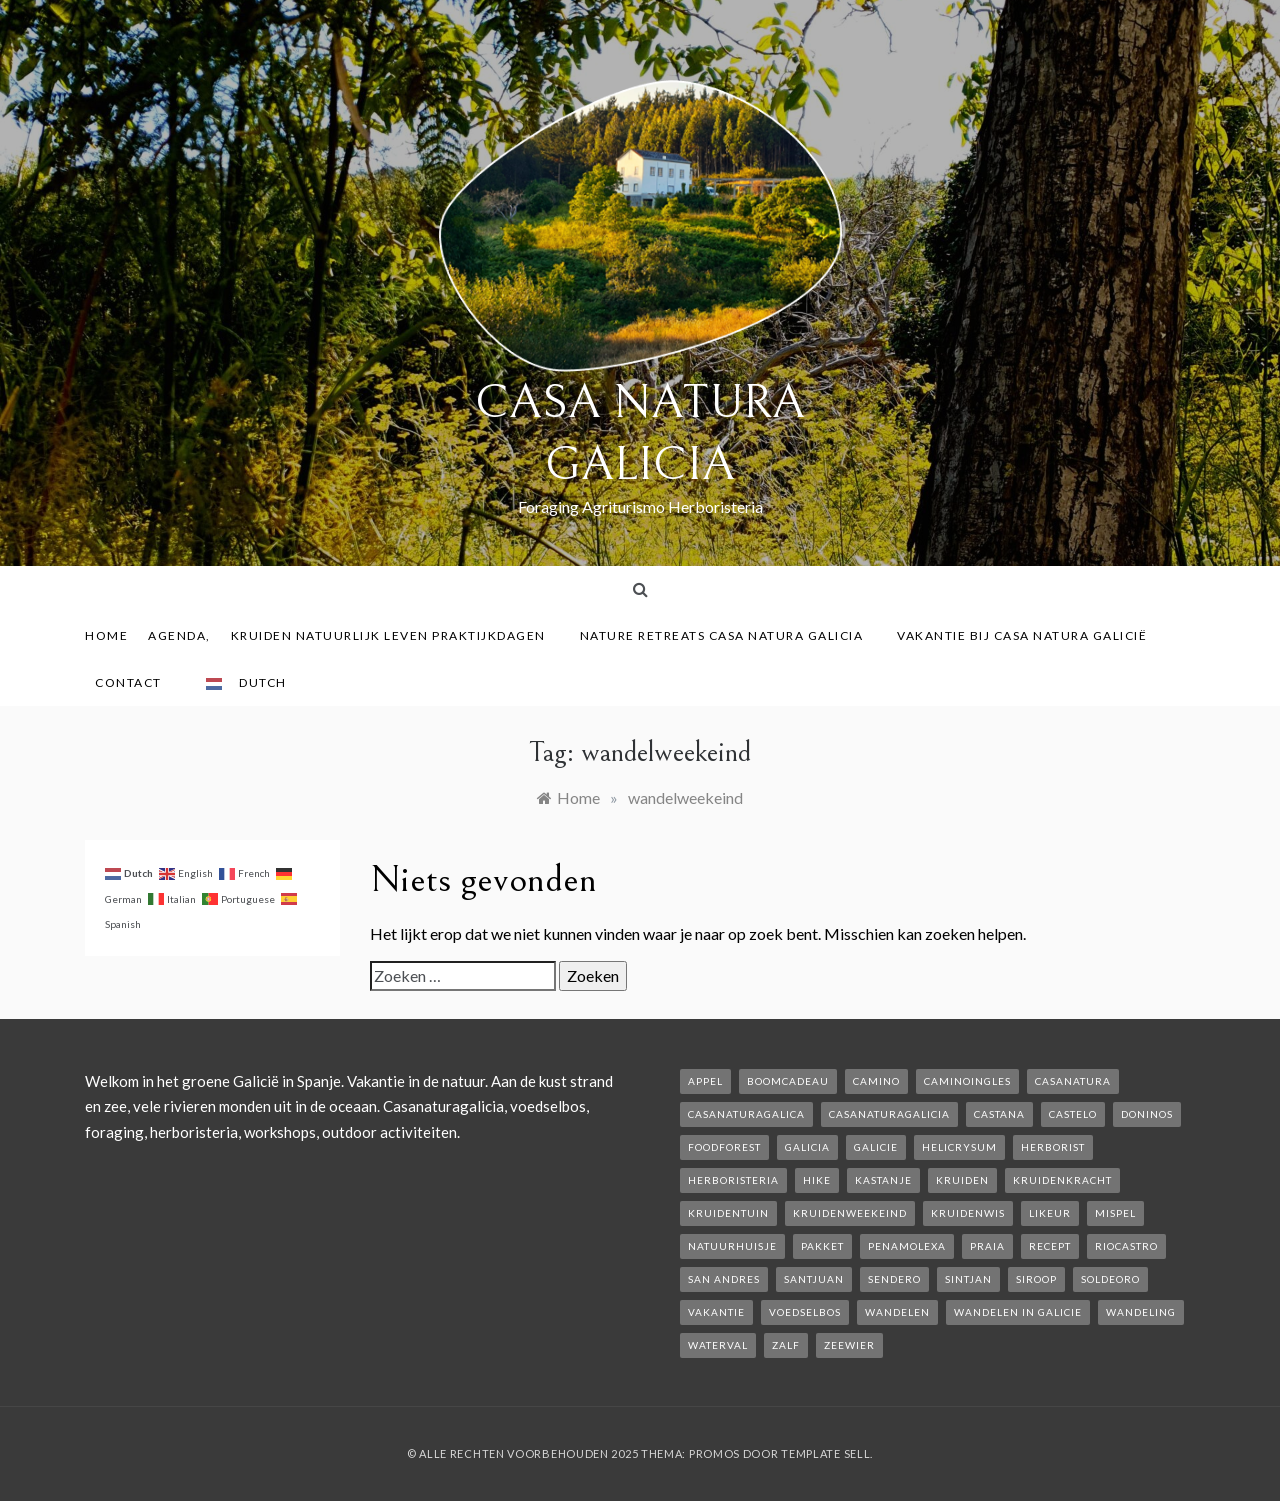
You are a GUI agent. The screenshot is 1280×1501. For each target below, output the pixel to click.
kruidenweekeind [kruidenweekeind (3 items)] (850, 1213)
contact (135, 682)
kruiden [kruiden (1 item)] (962, 1180)
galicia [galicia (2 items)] (807, 1147)
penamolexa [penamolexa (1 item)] (907, 1246)
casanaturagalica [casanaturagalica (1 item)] (746, 1114)
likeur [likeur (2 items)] (1050, 1213)
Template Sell (825, 1453)
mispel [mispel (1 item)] (1115, 1213)
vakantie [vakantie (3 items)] (716, 1312)
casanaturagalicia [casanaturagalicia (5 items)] (889, 1114)
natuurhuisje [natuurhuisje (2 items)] (732, 1246)
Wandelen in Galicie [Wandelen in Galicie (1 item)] (1018, 1312)
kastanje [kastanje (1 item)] (883, 1180)
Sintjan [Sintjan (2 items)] (968, 1279)
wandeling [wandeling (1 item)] (1141, 1312)
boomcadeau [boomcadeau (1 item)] (788, 1081)
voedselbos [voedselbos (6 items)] (805, 1312)
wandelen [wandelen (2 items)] (897, 1312)
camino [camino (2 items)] (876, 1081)
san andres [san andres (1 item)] (724, 1279)
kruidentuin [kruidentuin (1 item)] (728, 1213)
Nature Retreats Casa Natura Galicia (729, 635)
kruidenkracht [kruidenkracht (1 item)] (1062, 1180)
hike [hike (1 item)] (817, 1180)
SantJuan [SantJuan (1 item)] (814, 1279)
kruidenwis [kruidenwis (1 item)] (968, 1213)
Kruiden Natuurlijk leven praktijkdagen (395, 635)
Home (106, 635)
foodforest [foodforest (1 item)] (724, 1147)
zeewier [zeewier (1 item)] (849, 1345)
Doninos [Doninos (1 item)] (1147, 1114)
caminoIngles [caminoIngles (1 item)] (967, 1081)
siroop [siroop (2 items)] (1036, 1279)
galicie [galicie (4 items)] (876, 1147)
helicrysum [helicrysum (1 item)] (959, 1147)
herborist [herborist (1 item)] (1053, 1147)
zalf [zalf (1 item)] (786, 1345)
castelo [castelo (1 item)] (1073, 1114)
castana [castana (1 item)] (999, 1114)
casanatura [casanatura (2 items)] (1073, 1081)
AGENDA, (179, 635)
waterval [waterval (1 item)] (718, 1345)
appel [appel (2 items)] (705, 1081)
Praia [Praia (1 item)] (987, 1246)
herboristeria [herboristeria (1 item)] (733, 1180)
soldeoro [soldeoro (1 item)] (1110, 1279)
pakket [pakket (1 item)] (822, 1246)
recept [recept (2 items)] (1050, 1246)
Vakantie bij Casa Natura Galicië (1022, 635)
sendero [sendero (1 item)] (894, 1279)
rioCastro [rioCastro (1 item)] (1126, 1246)
